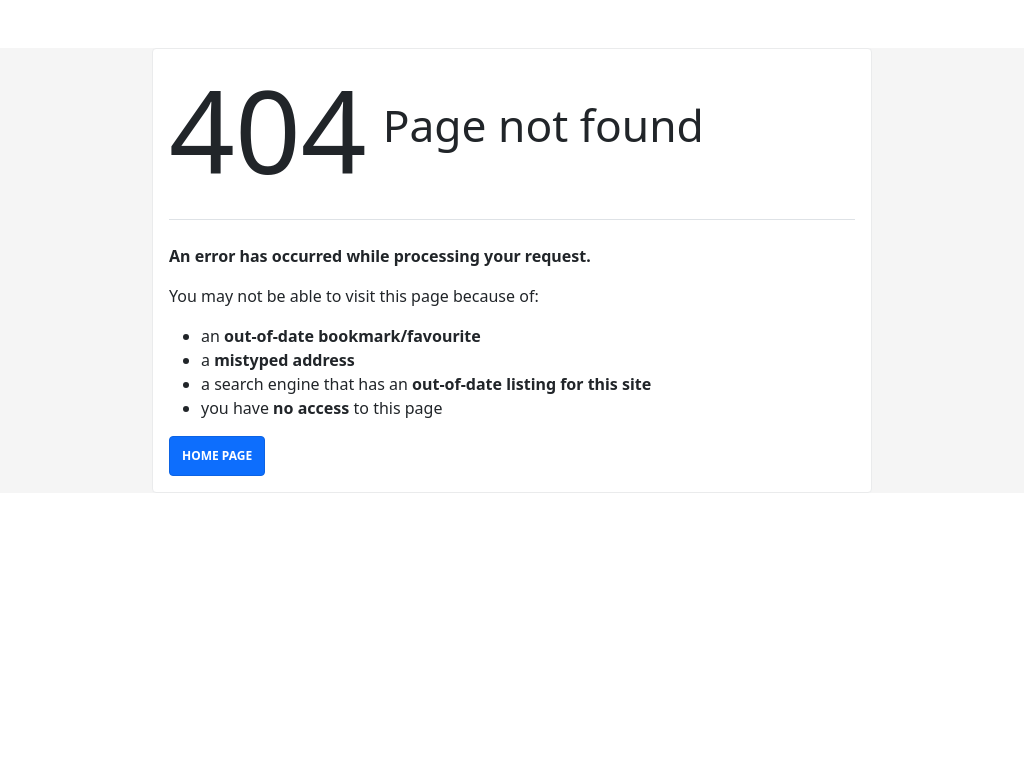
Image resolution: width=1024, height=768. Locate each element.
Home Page (217, 455)
